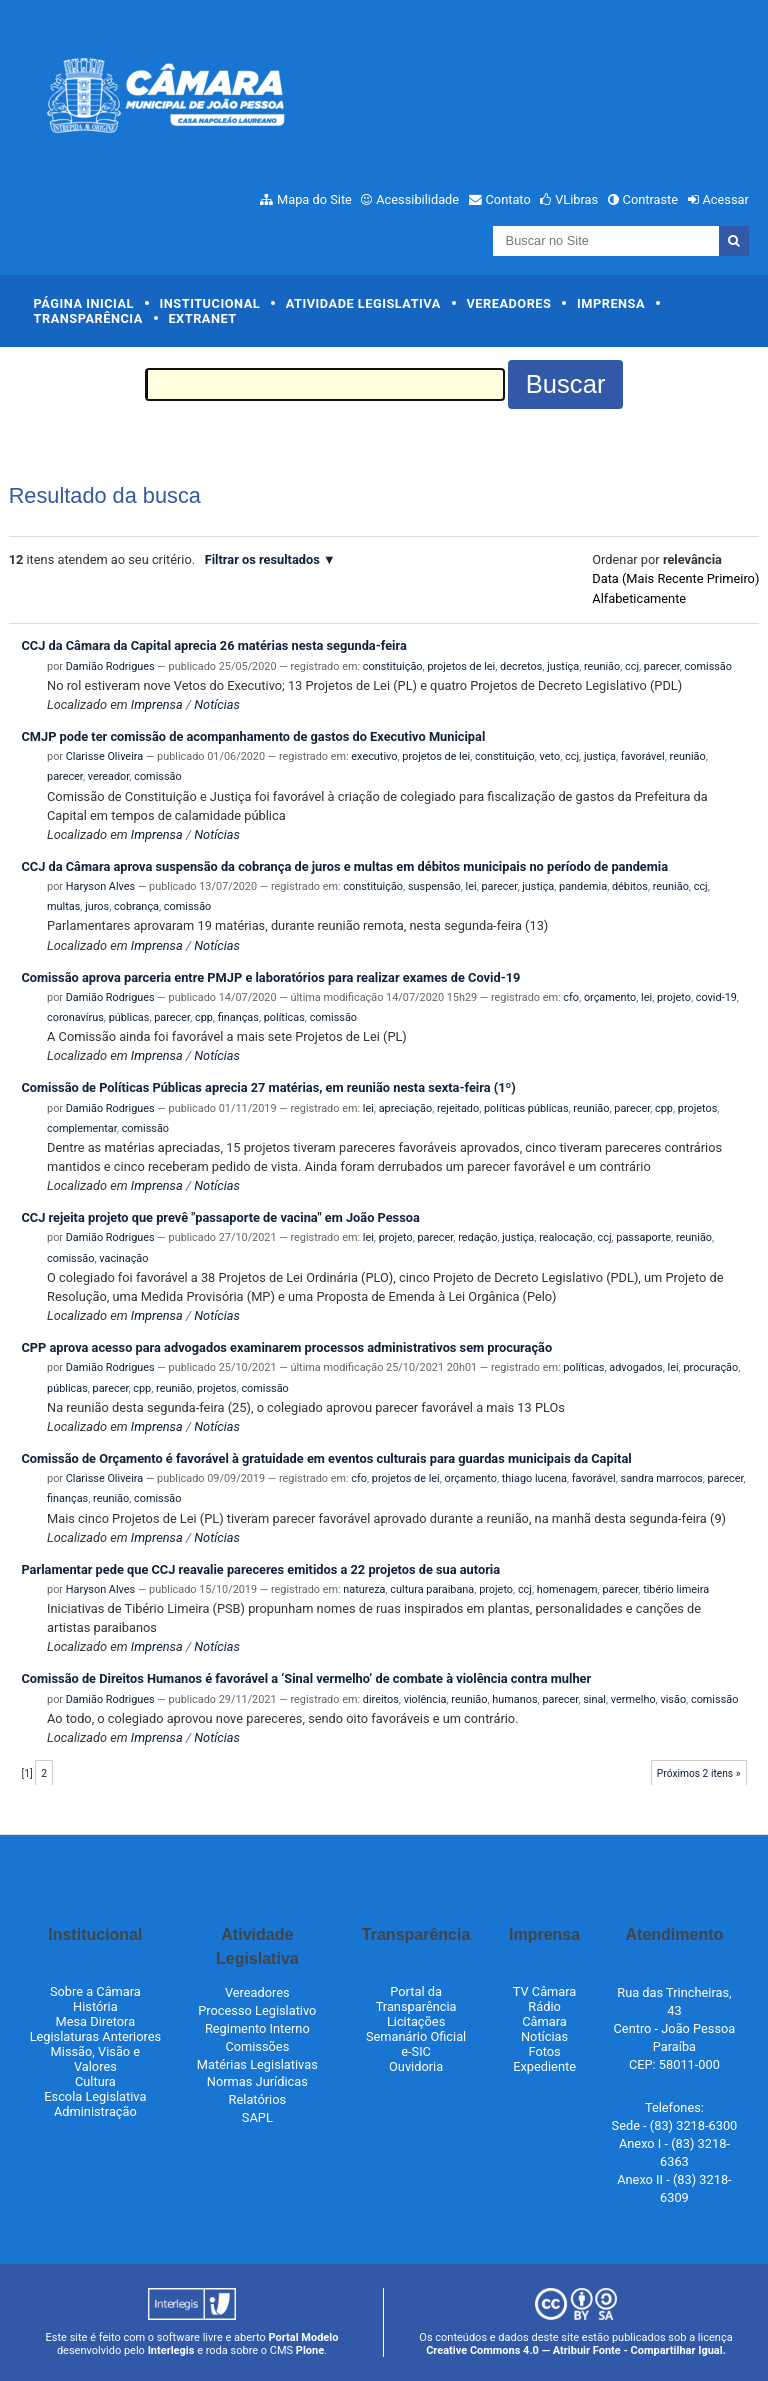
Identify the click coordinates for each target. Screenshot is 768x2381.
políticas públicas (526, 1108)
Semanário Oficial (416, 2036)
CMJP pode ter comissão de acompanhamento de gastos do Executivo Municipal (253, 736)
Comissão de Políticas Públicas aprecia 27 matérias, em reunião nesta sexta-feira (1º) (268, 1087)
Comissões (257, 2046)
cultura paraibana (432, 1589)
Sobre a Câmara (95, 1991)
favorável (643, 756)
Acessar (725, 199)
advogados (635, 1367)
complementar (82, 1128)
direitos (381, 1699)
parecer (662, 666)
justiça (563, 666)
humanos (514, 1699)
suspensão (434, 886)
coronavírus (75, 1017)
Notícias (217, 704)
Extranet (202, 318)
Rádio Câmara (544, 2014)
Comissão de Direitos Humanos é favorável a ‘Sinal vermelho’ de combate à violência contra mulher (306, 1678)
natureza (364, 1589)
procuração (710, 1367)
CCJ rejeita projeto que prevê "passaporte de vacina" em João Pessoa (220, 1217)
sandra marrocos (662, 1478)
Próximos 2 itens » (699, 1773)
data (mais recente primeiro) (675, 578)
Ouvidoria (416, 2066)
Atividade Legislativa (363, 303)
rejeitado (458, 1108)
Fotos (544, 2051)
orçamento (610, 997)
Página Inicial (84, 303)
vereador (109, 776)
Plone (310, 2350)
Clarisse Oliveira (104, 756)
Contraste (651, 199)
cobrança (136, 906)
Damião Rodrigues (110, 666)
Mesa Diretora (96, 2021)
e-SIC (416, 2051)
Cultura (95, 2081)
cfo (571, 997)
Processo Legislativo (257, 2010)
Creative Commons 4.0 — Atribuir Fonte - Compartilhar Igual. (576, 2350)
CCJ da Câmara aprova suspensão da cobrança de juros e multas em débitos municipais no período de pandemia (344, 866)
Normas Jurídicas (257, 2081)
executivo (374, 756)
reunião (602, 666)
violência (425, 1699)
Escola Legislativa (95, 2096)
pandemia (583, 886)
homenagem (567, 1589)
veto (550, 756)
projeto (674, 997)
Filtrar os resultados (262, 559)
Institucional (210, 303)
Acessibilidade (417, 199)
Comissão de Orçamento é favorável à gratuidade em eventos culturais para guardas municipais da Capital (326, 1458)
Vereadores (508, 303)
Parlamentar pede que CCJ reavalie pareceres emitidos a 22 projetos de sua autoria (260, 1569)
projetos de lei (461, 666)
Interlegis (171, 2350)
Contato (508, 199)
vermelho (633, 1699)
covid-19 (716, 997)
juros (97, 906)
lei (471, 886)
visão (673, 1699)
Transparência (88, 318)
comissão (708, 666)
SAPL (257, 2117)
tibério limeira (676, 1589)
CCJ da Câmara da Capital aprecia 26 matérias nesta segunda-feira (213, 645)
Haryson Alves (100, 886)
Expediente (544, 2066)
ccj (632, 666)
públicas (129, 1017)
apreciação (405, 1108)
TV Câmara (545, 1991)
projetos (698, 1108)
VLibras (576, 199)
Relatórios (257, 2099)
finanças (238, 1017)
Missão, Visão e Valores (96, 2059)
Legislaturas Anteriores (95, 2036)
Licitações (416, 2021)
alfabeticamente (639, 598)
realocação (566, 1237)
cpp (204, 1017)
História (95, 2006)
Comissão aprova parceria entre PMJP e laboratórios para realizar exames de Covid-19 (270, 977)
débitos (630, 886)
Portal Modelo (304, 2337)
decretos (521, 666)
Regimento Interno (257, 2028)
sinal (594, 1699)
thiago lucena (534, 1478)
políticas (284, 1017)
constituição (393, 666)
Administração (95, 2111)
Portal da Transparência (416, 1999)
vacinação (123, 1258)
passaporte (643, 1237)
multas (63, 906)
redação (477, 1237)
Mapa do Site (314, 199)
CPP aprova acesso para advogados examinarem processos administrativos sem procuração (286, 1347)
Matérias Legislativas (257, 2064)
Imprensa (611, 303)
